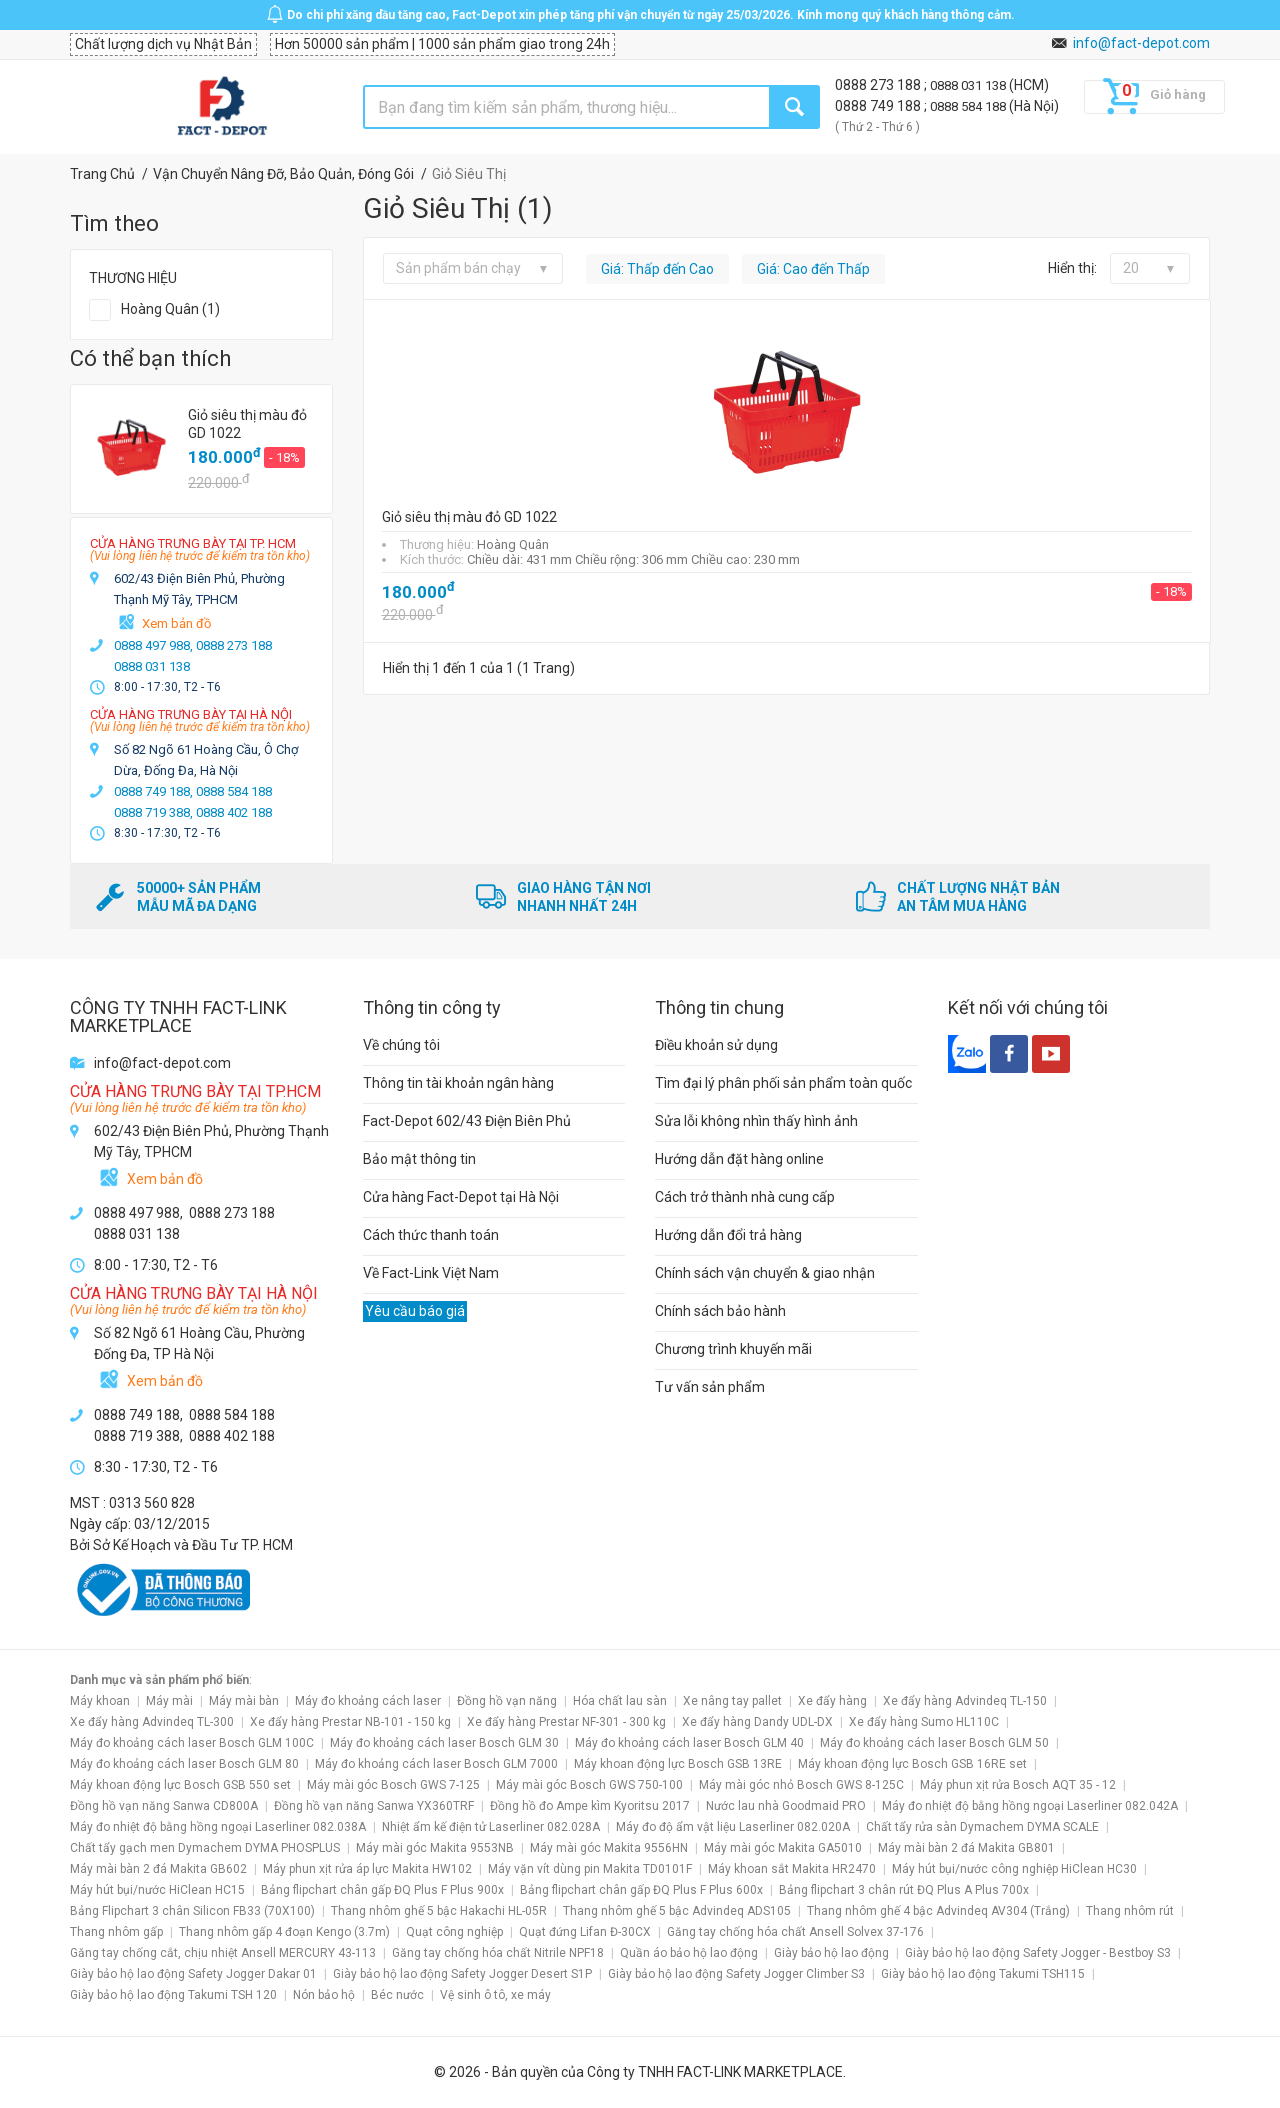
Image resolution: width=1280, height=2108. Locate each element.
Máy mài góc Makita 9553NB (435, 1848)
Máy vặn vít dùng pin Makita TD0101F (590, 1869)
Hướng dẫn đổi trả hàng (728, 1235)
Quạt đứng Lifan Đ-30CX (585, 1932)
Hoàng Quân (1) (170, 309)
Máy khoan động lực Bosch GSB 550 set (180, 1785)
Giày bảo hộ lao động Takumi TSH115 (983, 1974)
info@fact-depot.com (1141, 43)
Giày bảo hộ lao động (831, 1953)
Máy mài (169, 1701)
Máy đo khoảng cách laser (368, 1701)
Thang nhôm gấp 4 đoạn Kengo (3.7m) (284, 1932)
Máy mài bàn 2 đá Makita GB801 (966, 1848)
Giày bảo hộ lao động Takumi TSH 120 (173, 1995)
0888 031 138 (969, 85)
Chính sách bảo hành (720, 1311)
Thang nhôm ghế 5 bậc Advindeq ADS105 (677, 1911)
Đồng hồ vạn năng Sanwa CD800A (164, 1806)
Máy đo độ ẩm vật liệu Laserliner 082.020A (733, 1827)
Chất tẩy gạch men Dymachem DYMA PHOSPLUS (205, 1848)
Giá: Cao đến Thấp (813, 269)
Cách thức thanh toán (431, 1235)
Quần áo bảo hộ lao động (689, 1953)
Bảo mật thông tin (419, 1159)
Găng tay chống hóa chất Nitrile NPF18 (498, 1953)
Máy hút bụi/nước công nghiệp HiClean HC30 (1014, 1869)
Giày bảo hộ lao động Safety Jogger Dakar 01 (193, 1974)
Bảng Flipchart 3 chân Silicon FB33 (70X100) (192, 1911)
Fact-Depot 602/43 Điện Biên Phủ (467, 1121)
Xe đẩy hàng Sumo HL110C (924, 1722)
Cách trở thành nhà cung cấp (745, 1197)
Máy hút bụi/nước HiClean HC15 (157, 1890)
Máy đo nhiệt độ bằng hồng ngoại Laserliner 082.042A (1030, 1806)
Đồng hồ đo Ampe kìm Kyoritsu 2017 (590, 1806)
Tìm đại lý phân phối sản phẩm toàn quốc (783, 1083)
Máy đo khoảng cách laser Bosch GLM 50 (934, 1743)
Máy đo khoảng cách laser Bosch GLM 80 (184, 1764)
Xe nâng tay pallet (732, 1701)
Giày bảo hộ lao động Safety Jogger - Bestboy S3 (1038, 1953)
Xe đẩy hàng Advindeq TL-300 (152, 1722)
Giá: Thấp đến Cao (657, 269)
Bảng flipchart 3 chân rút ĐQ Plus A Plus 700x (904, 1890)
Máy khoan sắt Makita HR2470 (792, 1869)
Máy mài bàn (244, 1701)
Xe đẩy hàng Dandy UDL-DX (757, 1722)
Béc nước (397, 1995)
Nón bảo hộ (324, 1995)
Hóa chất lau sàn (620, 1701)
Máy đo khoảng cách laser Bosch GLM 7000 (436, 1764)
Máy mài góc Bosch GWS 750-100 (589, 1785)
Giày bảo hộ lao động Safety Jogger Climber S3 (736, 1974)
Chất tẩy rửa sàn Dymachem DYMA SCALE (982, 1827)
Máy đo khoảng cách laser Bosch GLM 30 (444, 1743)
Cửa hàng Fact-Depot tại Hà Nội (461, 1197)
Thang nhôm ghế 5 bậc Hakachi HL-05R (439, 1911)
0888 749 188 (879, 106)
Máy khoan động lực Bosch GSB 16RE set (912, 1764)
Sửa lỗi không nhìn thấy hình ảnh (756, 1121)
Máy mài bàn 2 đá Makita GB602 (158, 1869)
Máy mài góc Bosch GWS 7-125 (393, 1785)
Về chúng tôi (401, 1045)
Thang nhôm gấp (116, 1932)
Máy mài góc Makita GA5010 (783, 1848)
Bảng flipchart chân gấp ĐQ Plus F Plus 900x (382, 1890)
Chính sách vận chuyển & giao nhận (765, 1273)
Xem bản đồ (176, 623)
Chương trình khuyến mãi (733, 1349)
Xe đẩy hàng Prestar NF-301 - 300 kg (566, 1722)
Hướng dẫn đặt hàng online (739, 1159)
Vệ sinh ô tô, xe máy (495, 1995)
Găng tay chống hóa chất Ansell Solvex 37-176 (795, 1932)
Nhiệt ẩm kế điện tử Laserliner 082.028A (491, 1827)
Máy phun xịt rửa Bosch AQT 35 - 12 (1018, 1785)
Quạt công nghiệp (454, 1932)
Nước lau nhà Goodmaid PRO (786, 1806)
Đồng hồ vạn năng (507, 1701)
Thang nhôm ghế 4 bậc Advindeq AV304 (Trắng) (938, 1911)
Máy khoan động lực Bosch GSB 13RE (678, 1764)
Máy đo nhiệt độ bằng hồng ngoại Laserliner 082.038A (218, 1827)
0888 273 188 (879, 85)
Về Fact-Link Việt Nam (431, 1273)
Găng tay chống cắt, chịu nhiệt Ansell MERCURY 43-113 (223, 1953)
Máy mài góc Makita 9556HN (609, 1848)
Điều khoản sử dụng (716, 1045)
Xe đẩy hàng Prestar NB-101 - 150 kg (350, 1722)
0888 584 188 (969, 106)
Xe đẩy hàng (832, 1701)
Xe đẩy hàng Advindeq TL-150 (965, 1701)
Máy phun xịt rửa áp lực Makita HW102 (367, 1869)
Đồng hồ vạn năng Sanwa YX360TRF (374, 1806)
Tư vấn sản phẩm (710, 1387)
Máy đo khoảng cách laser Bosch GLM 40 (689, 1743)
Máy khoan (100, 1701)
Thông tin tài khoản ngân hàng (458, 1083)
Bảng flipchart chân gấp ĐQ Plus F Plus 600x (641, 1890)
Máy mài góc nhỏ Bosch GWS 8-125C (801, 1785)
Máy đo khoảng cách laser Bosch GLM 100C (192, 1743)
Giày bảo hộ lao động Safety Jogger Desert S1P (462, 1974)
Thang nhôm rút (1130, 1911)
